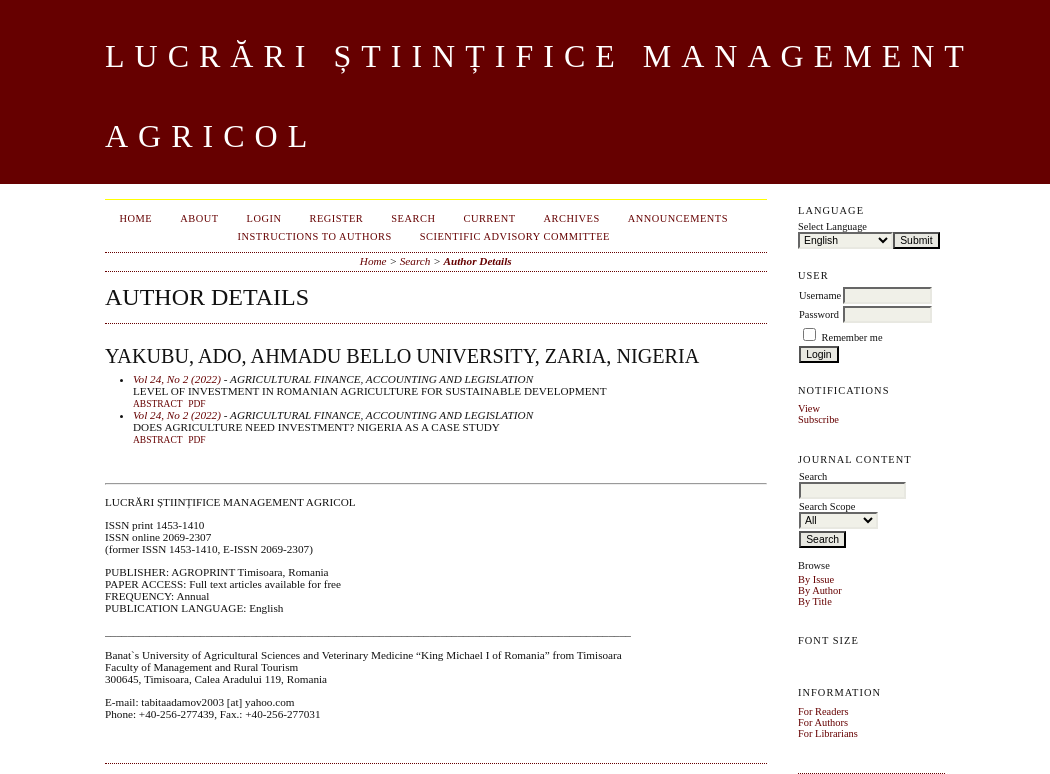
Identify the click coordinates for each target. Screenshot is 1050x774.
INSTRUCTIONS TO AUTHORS (315, 236)
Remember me (852, 337)
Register (337, 218)
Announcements (678, 218)
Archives (572, 218)
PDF (196, 404)
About (199, 218)
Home (136, 218)
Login (264, 218)
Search (413, 218)
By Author (820, 590)
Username (820, 295)
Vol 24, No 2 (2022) (177, 379)
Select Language (832, 226)
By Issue (816, 579)
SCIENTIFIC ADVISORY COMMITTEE (515, 236)
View (809, 408)
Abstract (158, 404)
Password (819, 314)
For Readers (823, 711)
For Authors (823, 722)
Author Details (478, 261)
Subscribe (818, 419)
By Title (815, 601)
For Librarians (828, 733)
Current (489, 218)
